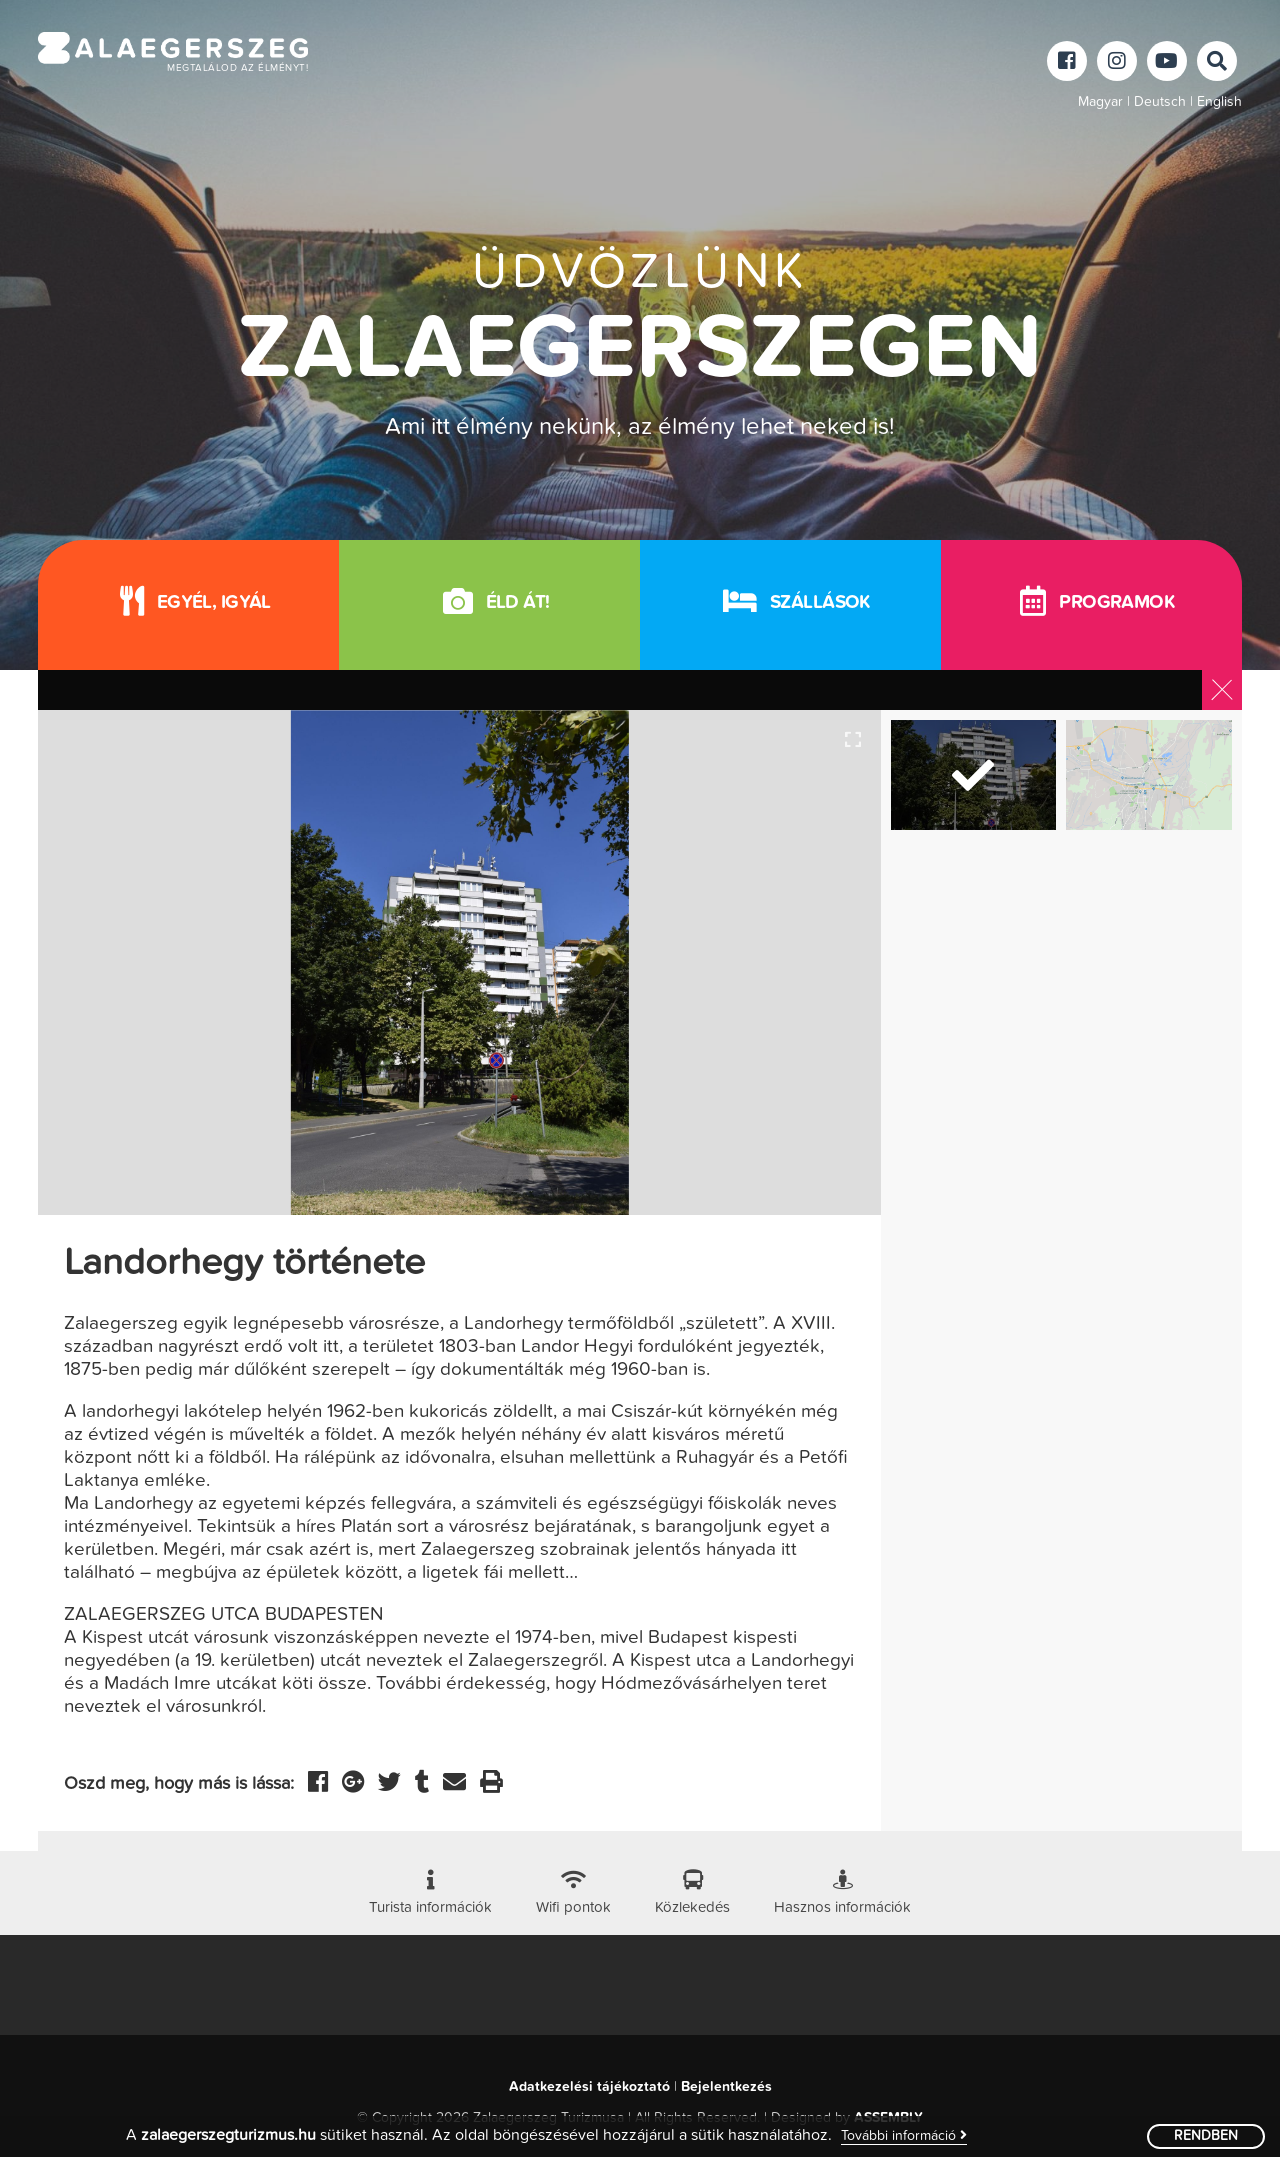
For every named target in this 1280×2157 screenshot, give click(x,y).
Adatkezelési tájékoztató (589, 2087)
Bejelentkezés (726, 2087)
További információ (904, 2135)
